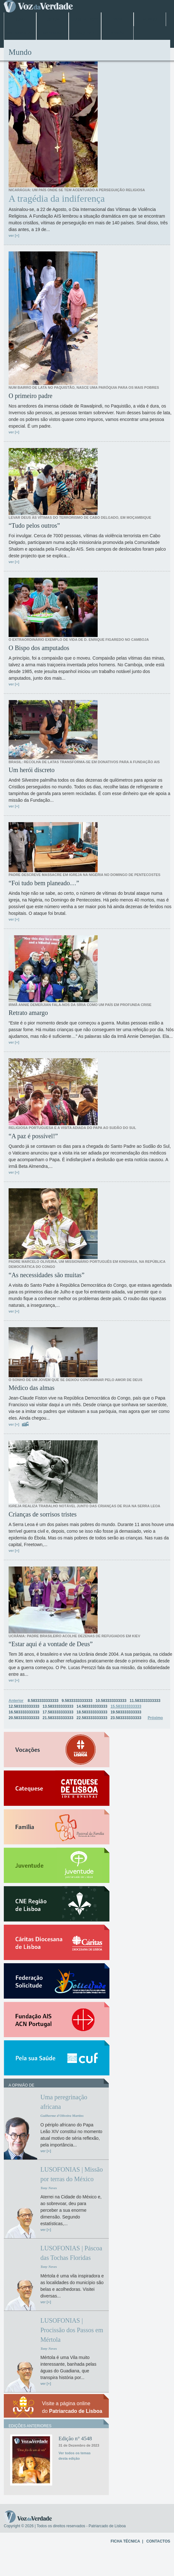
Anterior (16, 1700)
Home (20, 19)
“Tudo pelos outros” (34, 525)
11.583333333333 (144, 1700)
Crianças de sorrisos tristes (43, 1514)
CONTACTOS (158, 2541)
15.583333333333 (125, 1706)
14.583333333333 (92, 1706)
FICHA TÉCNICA (125, 2541)
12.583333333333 (24, 1706)
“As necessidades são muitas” (46, 1274)
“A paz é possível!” (33, 1136)
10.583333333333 (111, 1700)
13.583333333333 (58, 1706)
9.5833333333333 (77, 1700)
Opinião (117, 33)
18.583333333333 (92, 1712)
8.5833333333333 (43, 1700)
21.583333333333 (58, 1718)
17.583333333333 (58, 1712)
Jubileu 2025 (85, 19)
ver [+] (14, 235)
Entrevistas (20, 33)
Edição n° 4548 (75, 2438)
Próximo (155, 1718)
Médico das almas (31, 1387)
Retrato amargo (28, 1012)
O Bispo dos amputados (39, 647)
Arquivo (85, 33)
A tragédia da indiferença (57, 198)
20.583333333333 (24, 1718)
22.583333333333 (92, 1718)
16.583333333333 (24, 1712)
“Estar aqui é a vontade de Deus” (51, 1643)
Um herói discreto (31, 769)
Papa (117, 19)
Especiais (52, 33)
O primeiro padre (30, 395)
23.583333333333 (125, 1718)
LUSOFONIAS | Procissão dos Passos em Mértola (71, 2330)
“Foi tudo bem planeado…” (44, 882)
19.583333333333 (125, 1712)
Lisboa (52, 19)
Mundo (150, 19)
